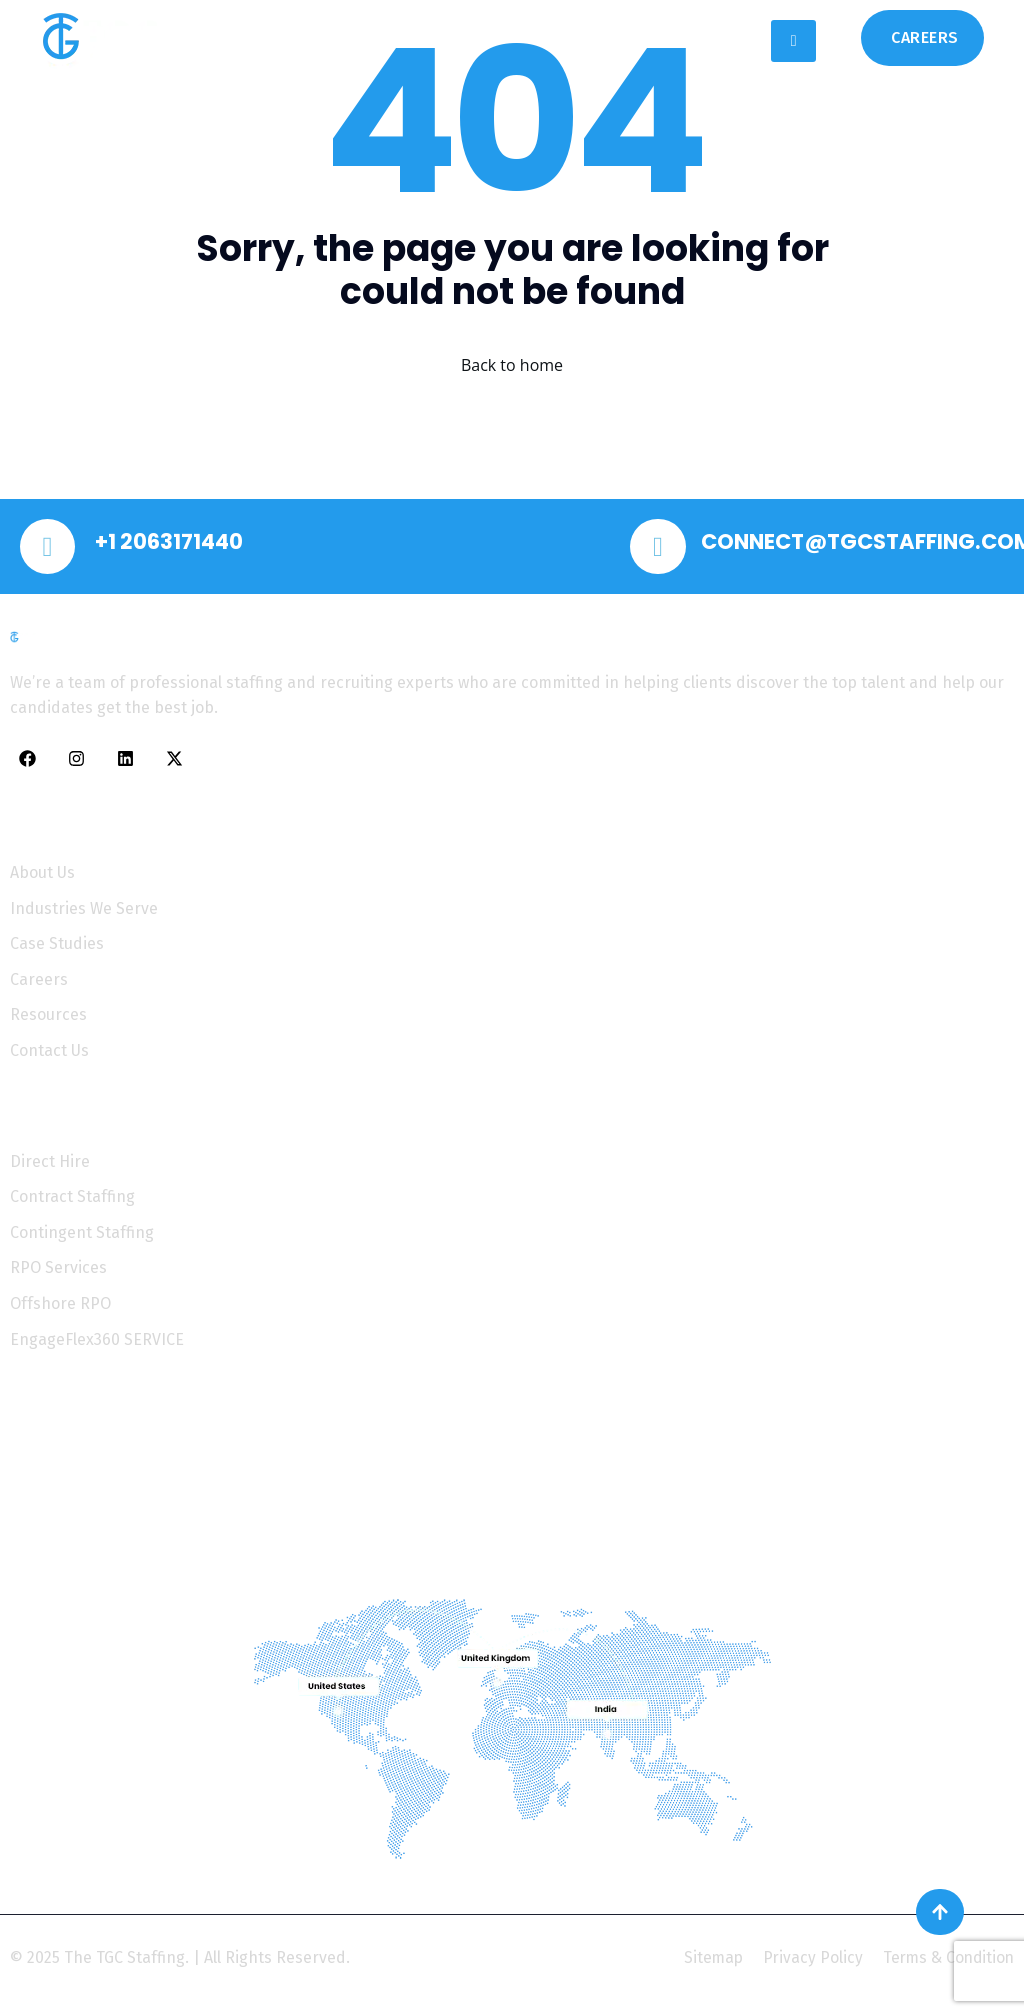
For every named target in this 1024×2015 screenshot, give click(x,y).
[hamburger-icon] (793, 41)
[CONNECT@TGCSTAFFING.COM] (660, 549)
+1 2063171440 (177, 544)
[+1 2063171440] (50, 549)
